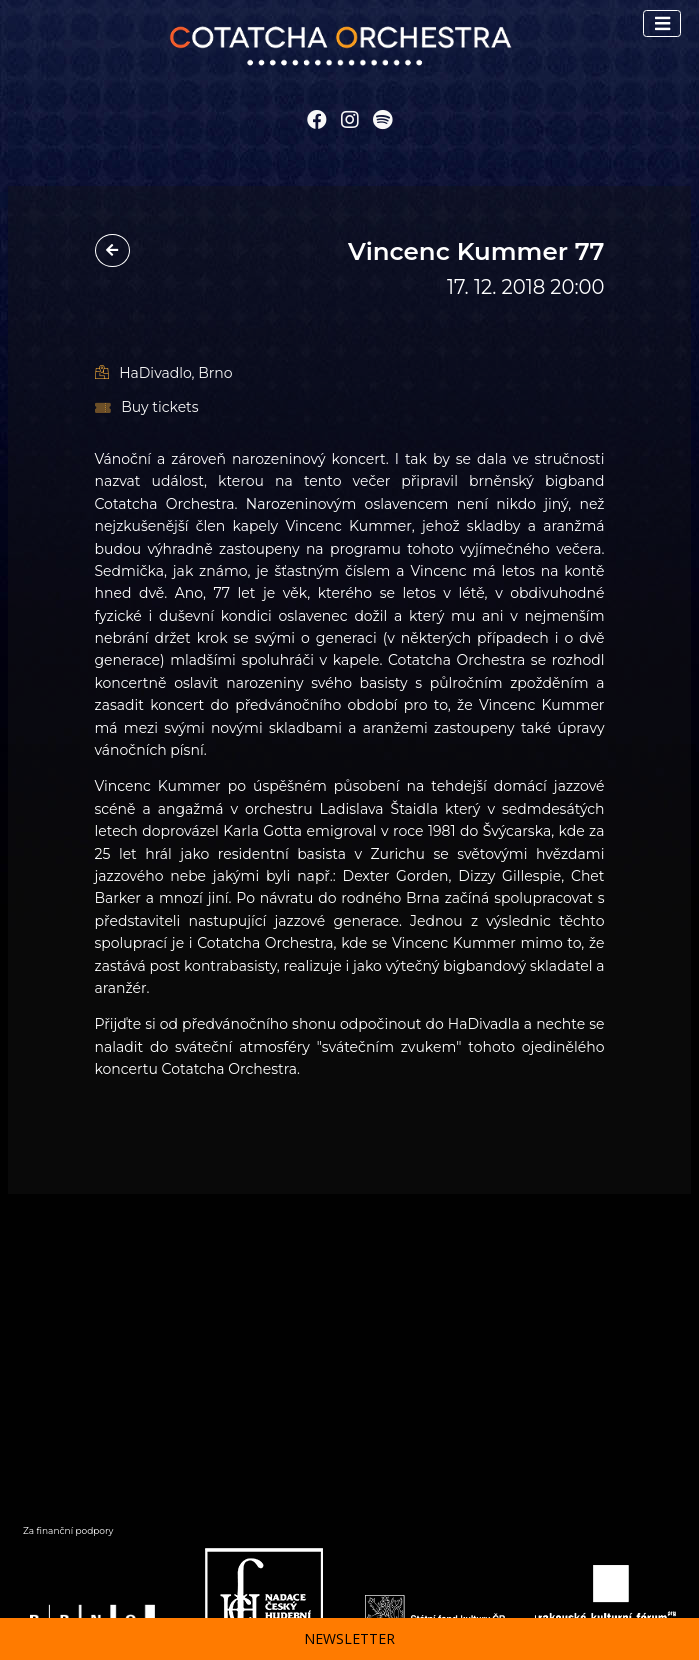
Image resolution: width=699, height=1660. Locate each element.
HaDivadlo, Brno (164, 373)
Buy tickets (147, 407)
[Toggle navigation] (662, 23)
